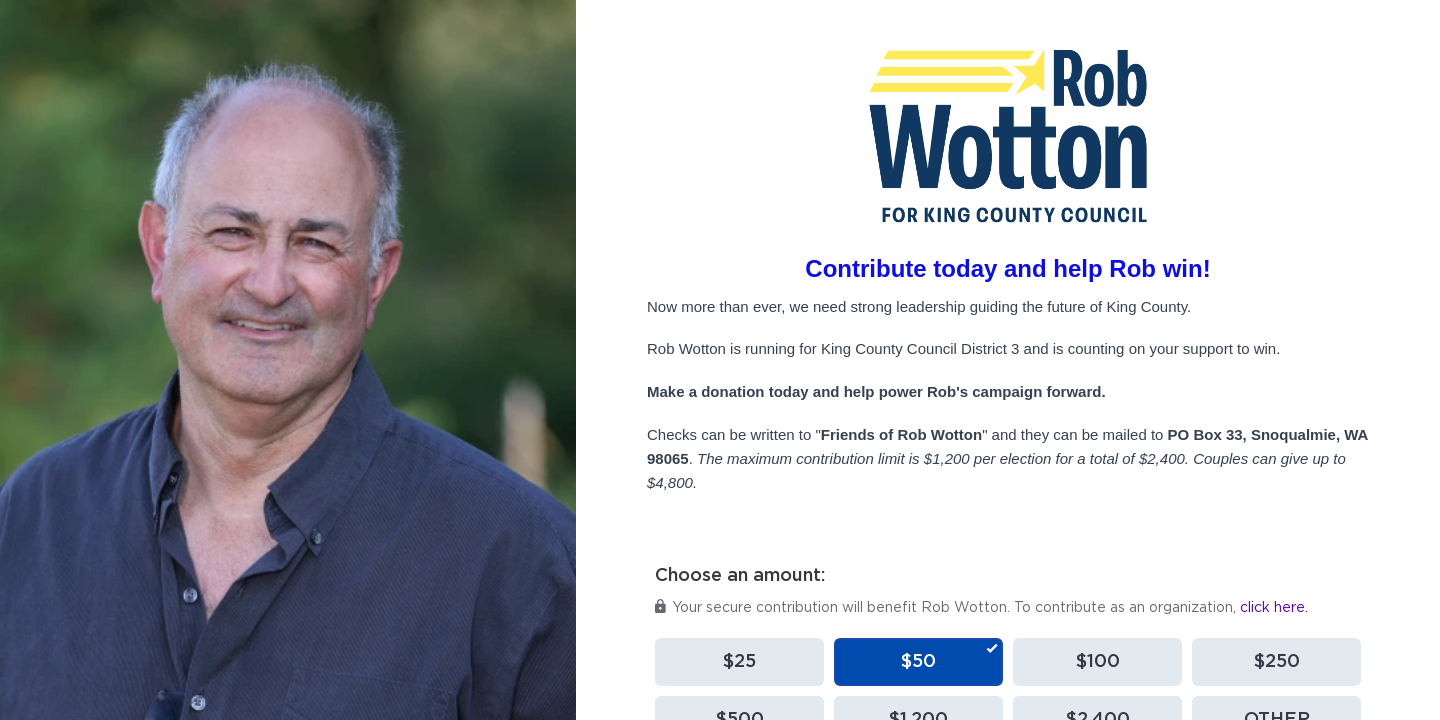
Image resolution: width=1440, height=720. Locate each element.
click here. (1274, 608)
